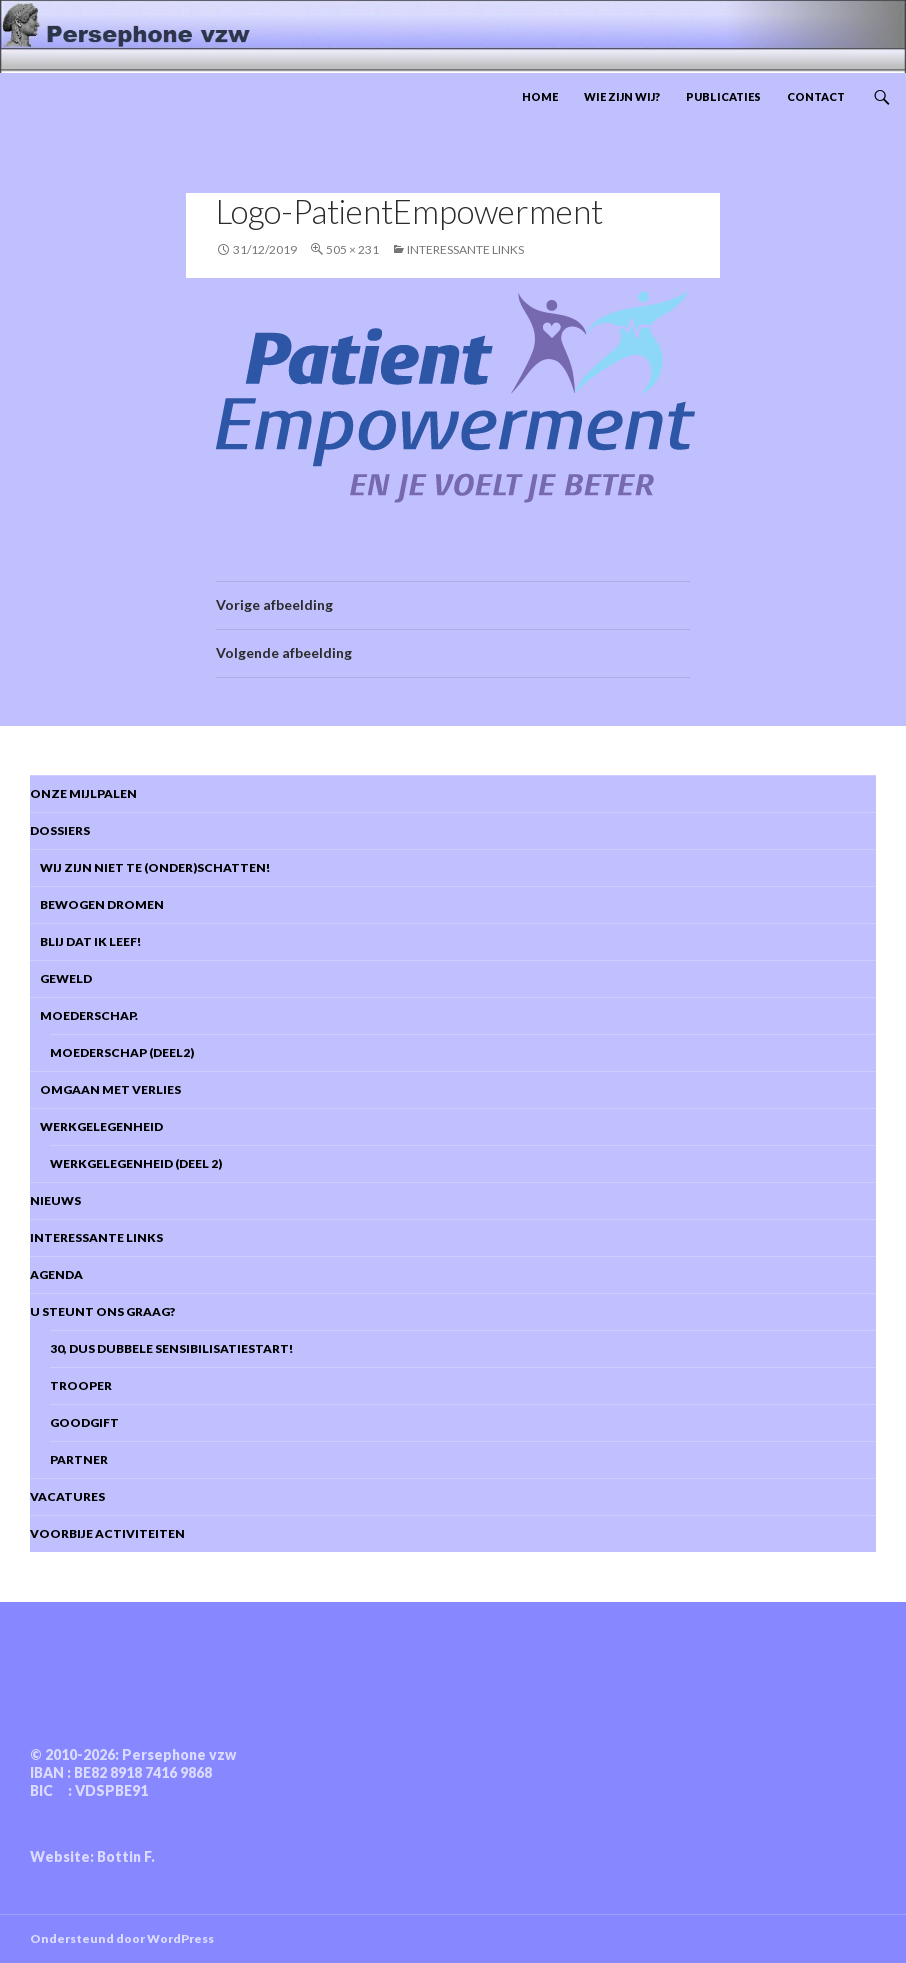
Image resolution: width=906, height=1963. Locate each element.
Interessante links (465, 249)
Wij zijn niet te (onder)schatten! (150, 867)
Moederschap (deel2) (122, 1052)
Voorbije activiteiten (107, 1533)
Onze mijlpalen (83, 793)
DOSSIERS (60, 830)
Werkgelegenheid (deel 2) (136, 1163)
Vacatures (67, 1496)
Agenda (56, 1274)
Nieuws (55, 1200)
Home (540, 96)
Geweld (61, 978)
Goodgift (84, 1422)
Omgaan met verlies (105, 1089)
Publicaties (723, 96)
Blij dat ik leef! (85, 941)
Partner (79, 1459)
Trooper (81, 1385)
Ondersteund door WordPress (122, 1938)
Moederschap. (84, 1015)
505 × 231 (352, 249)
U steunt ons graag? (102, 1311)
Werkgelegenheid (96, 1126)
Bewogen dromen (97, 904)
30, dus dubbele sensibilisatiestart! (171, 1348)
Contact (816, 96)
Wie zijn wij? (622, 96)
